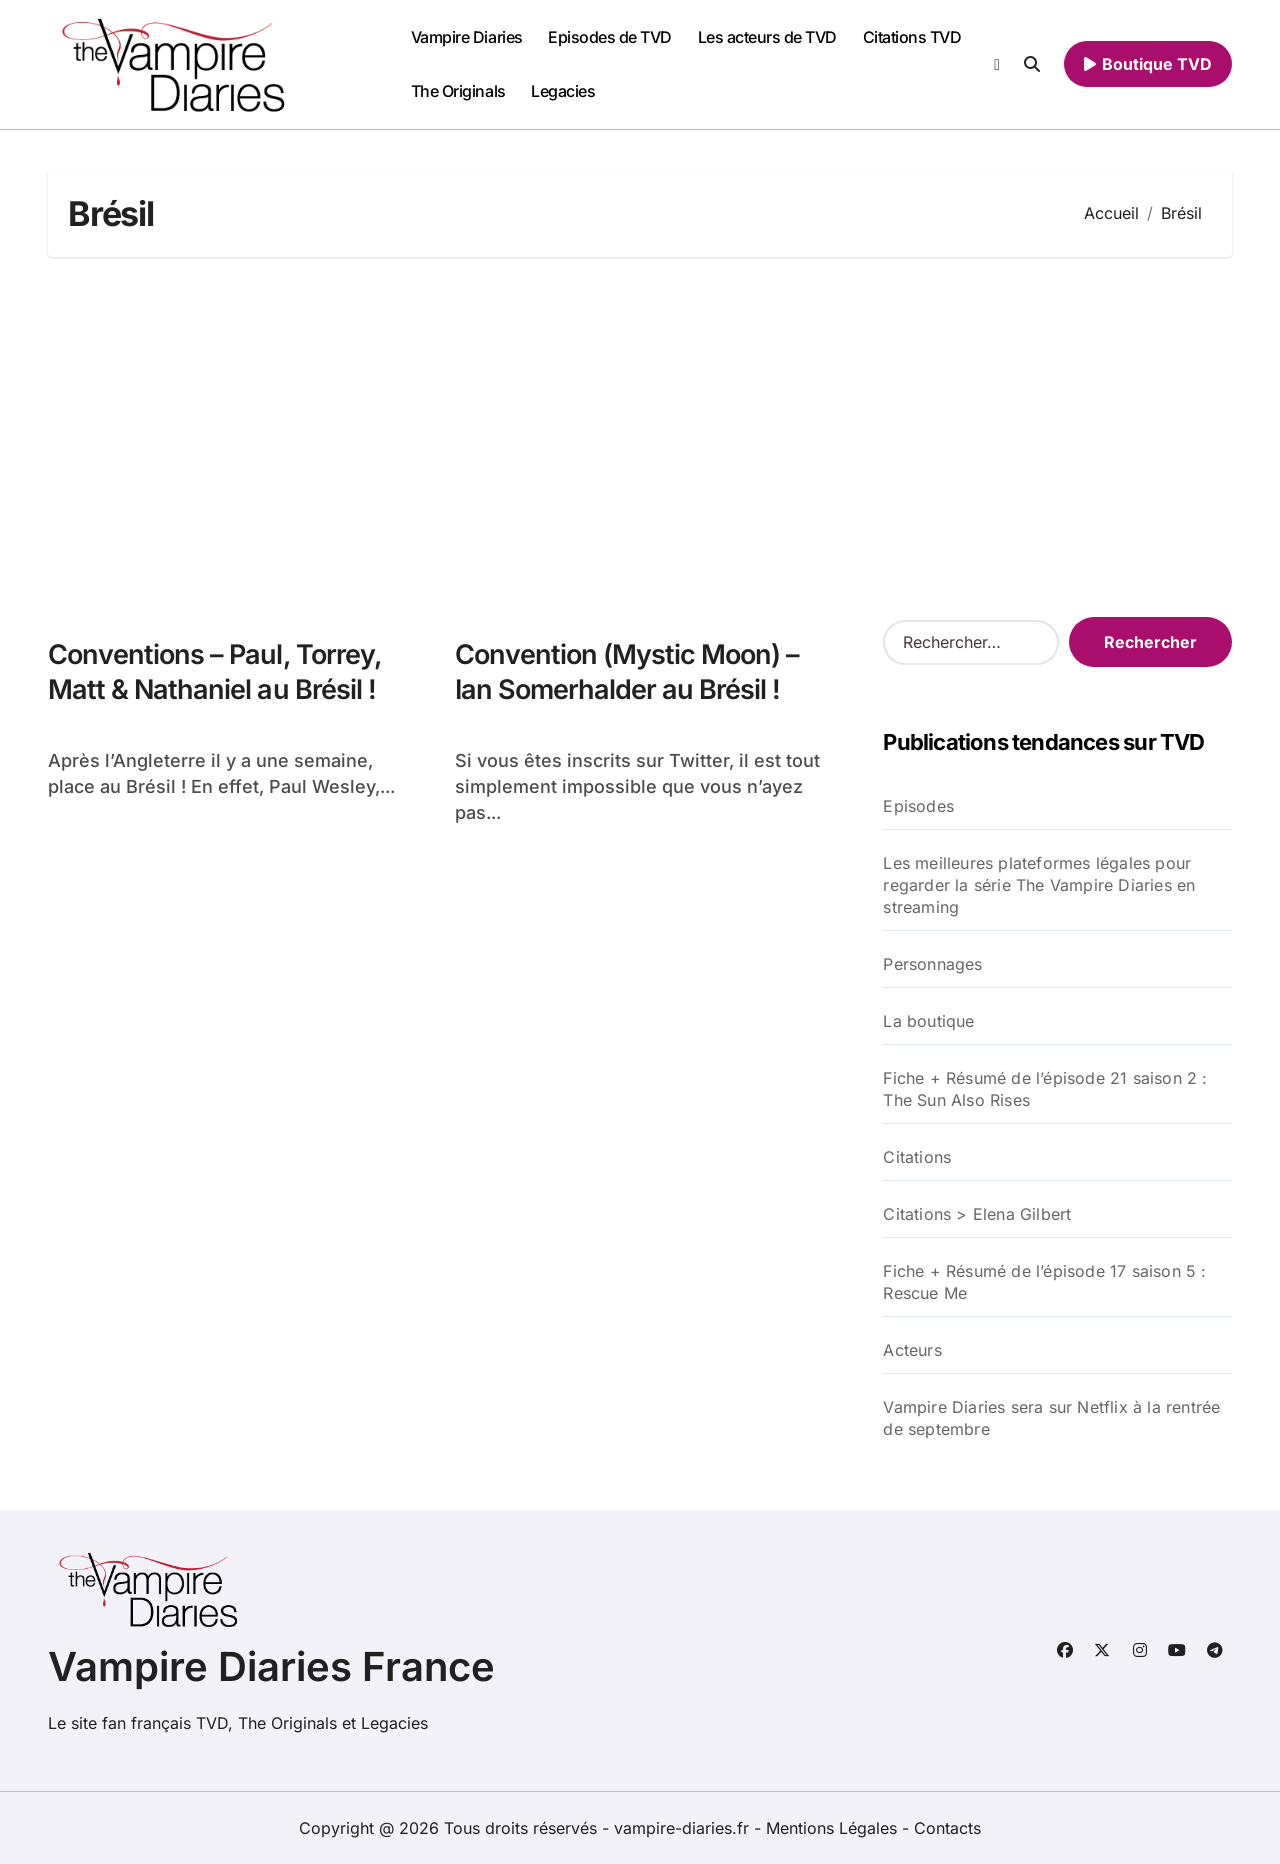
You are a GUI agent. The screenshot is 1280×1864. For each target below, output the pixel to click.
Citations (917, 1157)
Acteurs (912, 1350)
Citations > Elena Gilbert (977, 1214)
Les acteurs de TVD (767, 37)
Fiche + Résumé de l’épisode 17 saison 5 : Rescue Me (1044, 1282)
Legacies (563, 91)
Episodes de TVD (610, 37)
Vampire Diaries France (271, 1666)
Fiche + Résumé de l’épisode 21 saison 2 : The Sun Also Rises (1045, 1089)
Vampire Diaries (467, 37)
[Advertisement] (643, 437)
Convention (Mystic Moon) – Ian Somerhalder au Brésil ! (627, 672)
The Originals (458, 91)
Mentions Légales (834, 1828)
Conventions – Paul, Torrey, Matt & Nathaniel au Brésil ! (215, 672)
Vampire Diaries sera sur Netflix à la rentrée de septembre (1051, 1418)
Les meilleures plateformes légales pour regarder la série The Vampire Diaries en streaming (1039, 885)
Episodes (918, 806)
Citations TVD (912, 37)
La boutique (928, 1021)
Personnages (932, 964)
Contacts (947, 1828)
